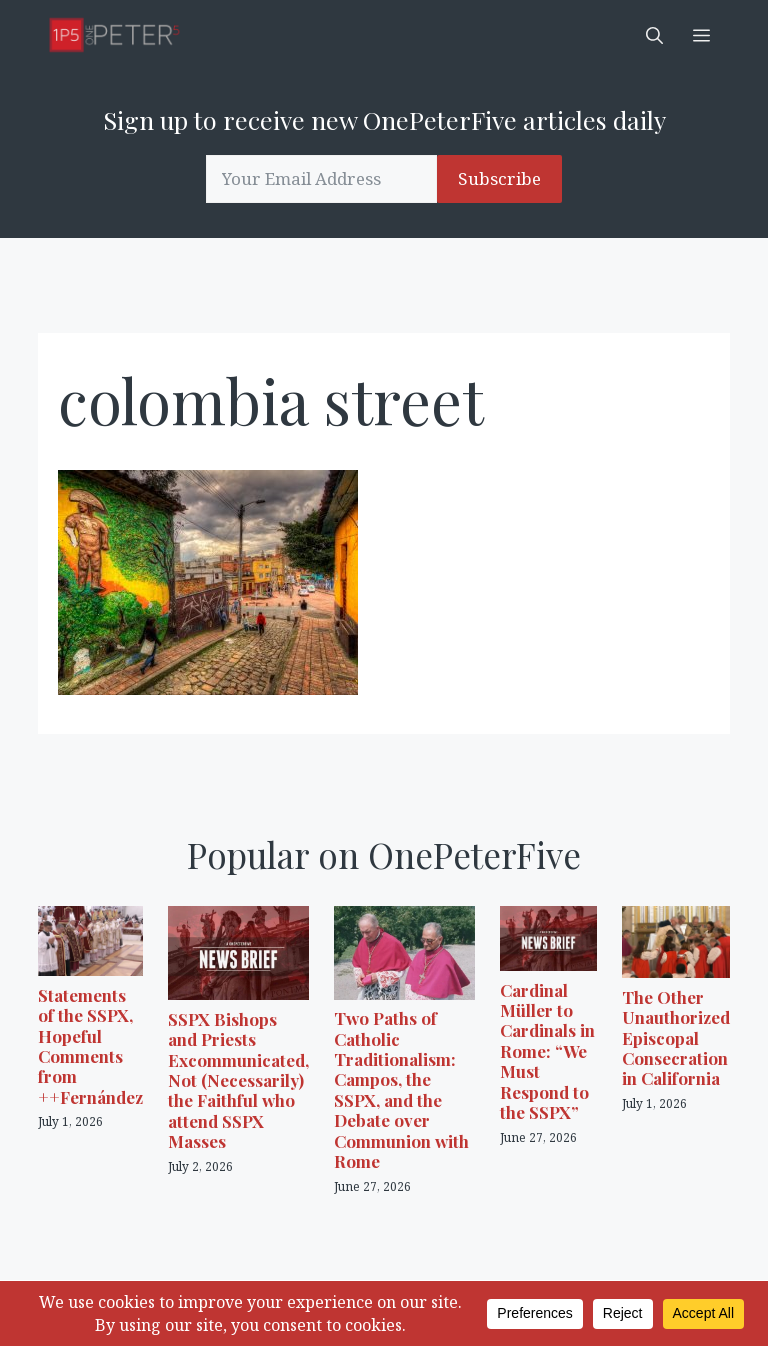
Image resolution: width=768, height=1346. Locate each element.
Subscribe (499, 178)
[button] (654, 35)
